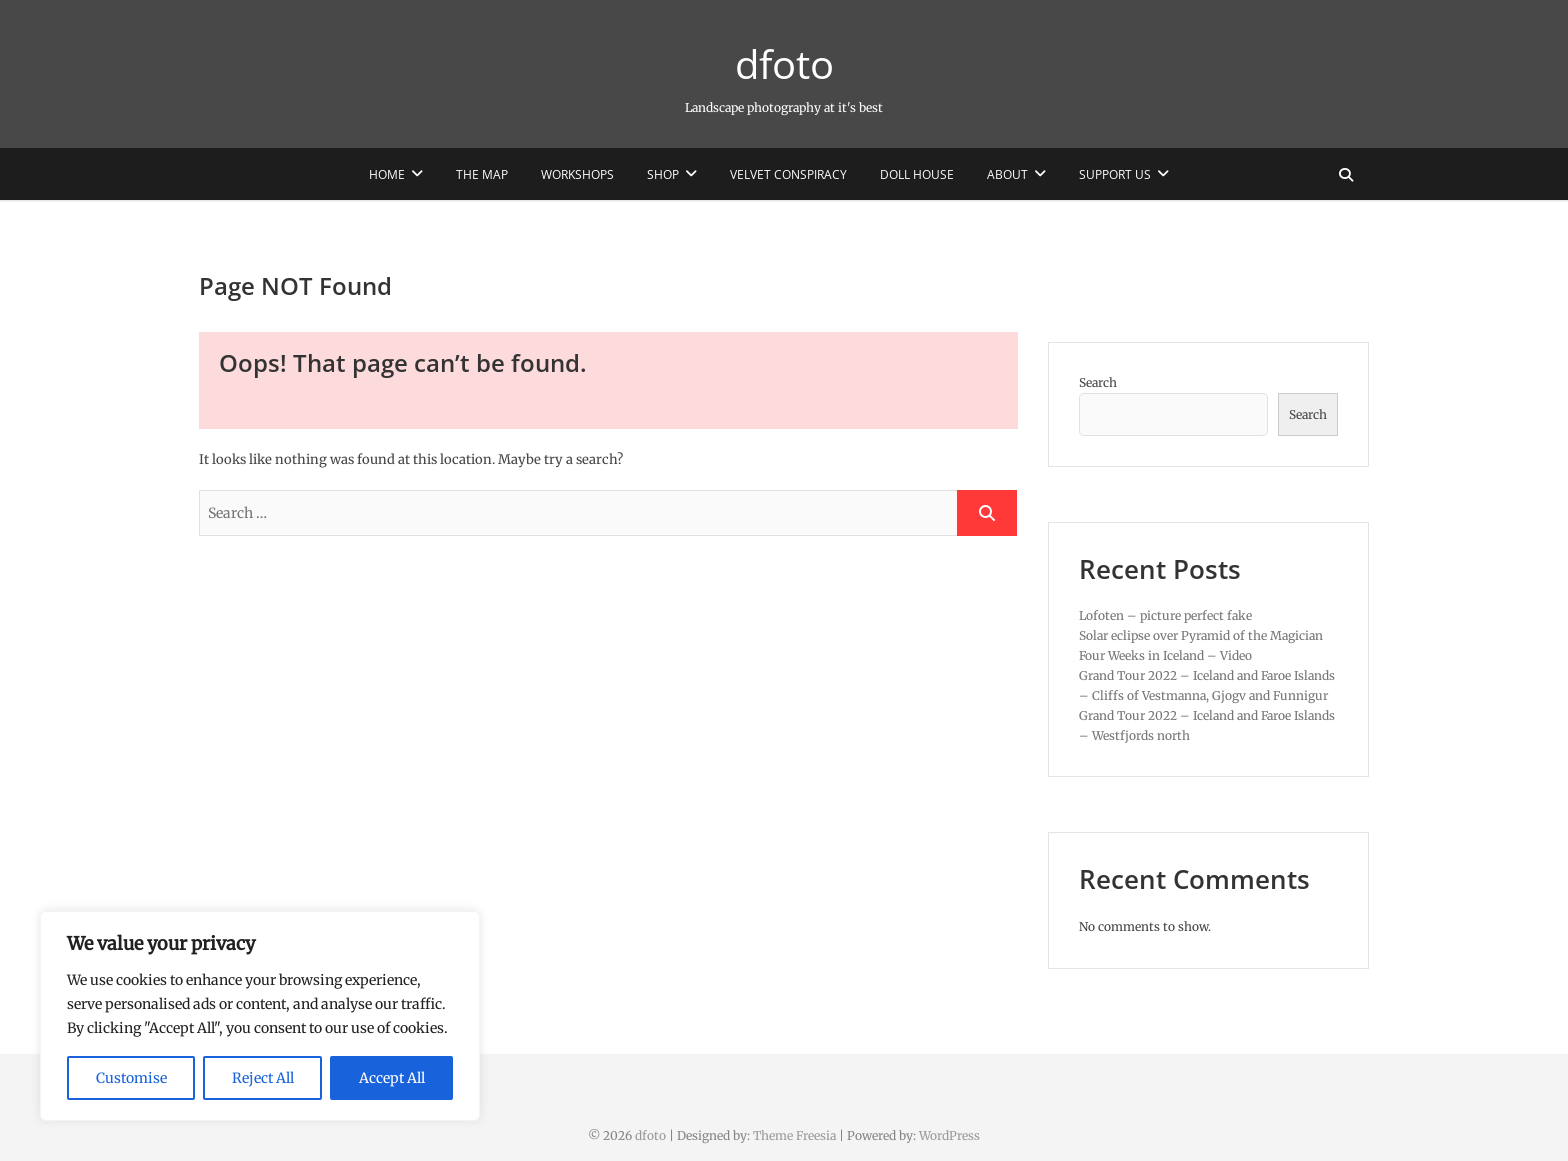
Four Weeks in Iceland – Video (1165, 655)
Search (1098, 382)
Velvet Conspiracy (788, 174)
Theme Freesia (794, 1135)
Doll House (917, 174)
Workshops (577, 174)
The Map (482, 174)
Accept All (392, 1078)
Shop (663, 174)
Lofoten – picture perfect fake (1165, 615)
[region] (260, 1016)
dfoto (784, 64)
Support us (1115, 174)
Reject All (263, 1078)
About (1007, 174)
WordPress (949, 1135)
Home (387, 174)
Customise (131, 1078)
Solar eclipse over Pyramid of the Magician (1201, 635)
